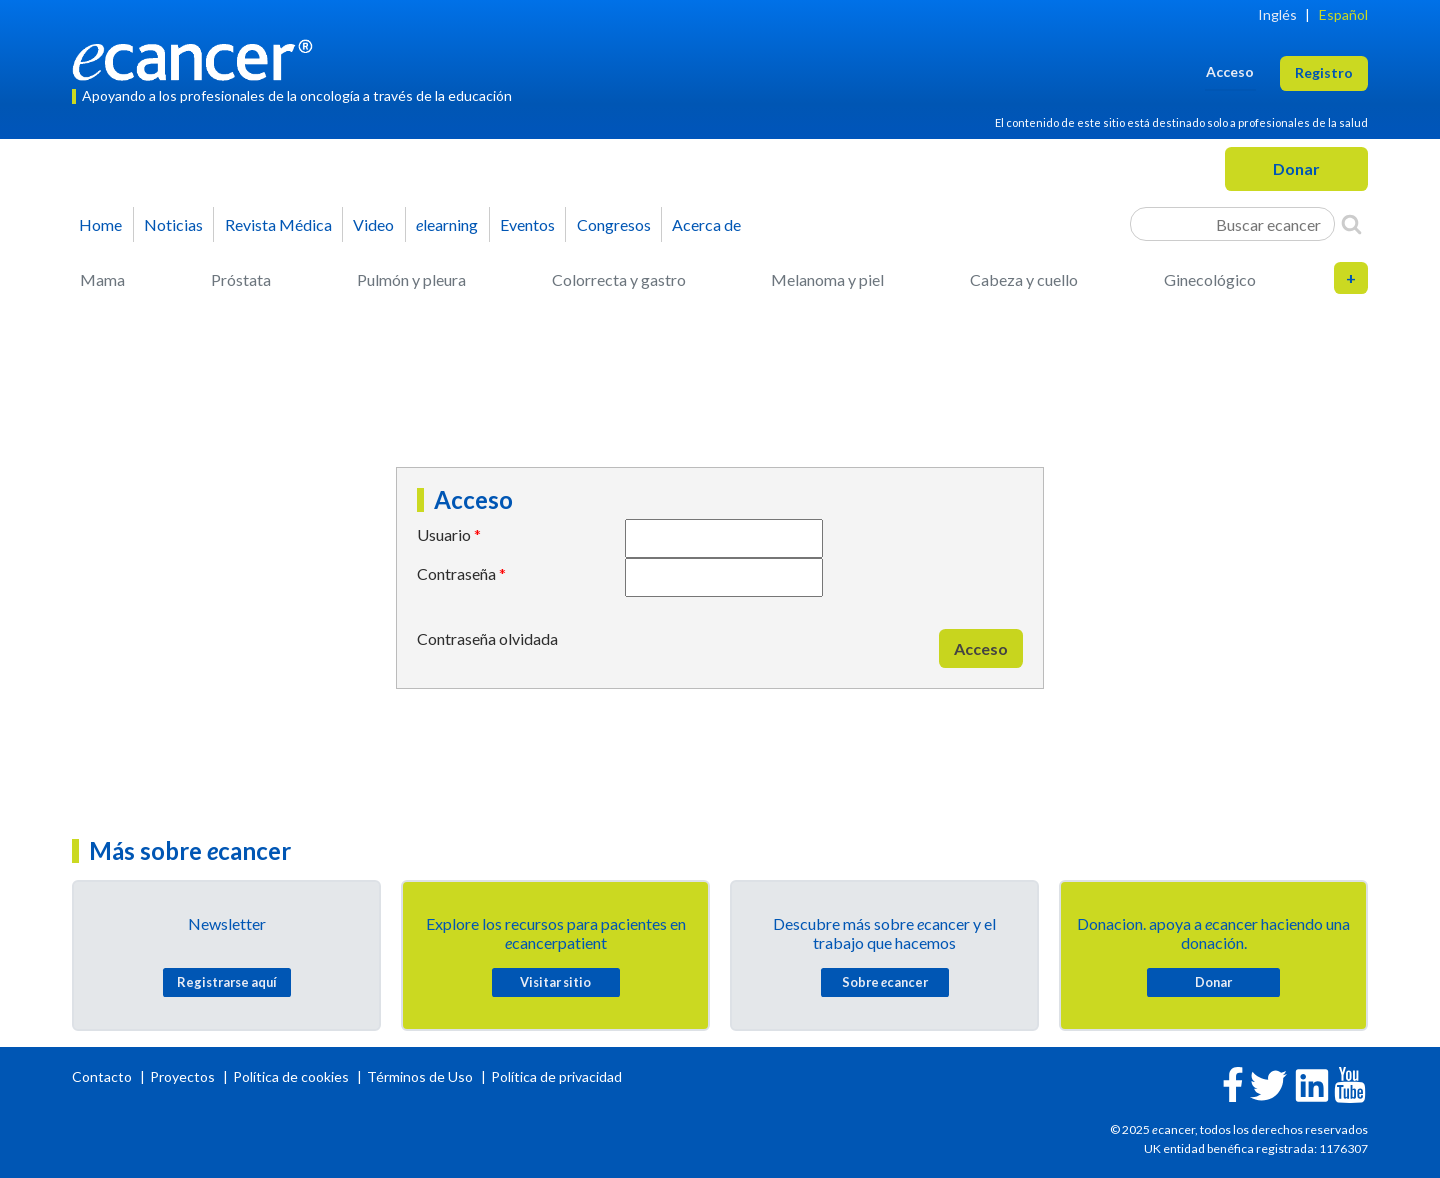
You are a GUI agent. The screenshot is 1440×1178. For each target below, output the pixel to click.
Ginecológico (1210, 279)
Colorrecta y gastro (619, 279)
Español (1343, 14)
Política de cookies (291, 1076)
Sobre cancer (885, 982)
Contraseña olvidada (487, 638)
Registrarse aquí (227, 982)
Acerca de (706, 224)
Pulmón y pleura (411, 279)
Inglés (1277, 14)
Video (373, 224)
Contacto (103, 1076)
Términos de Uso (420, 1076)
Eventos (527, 224)
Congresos (614, 224)
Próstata (241, 279)
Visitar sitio (555, 982)
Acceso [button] (1230, 71)
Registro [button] (1324, 72)
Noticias (173, 224)
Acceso (981, 648)
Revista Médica (278, 224)
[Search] (1351, 224)
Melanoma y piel (827, 279)
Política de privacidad (556, 1076)
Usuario (444, 534)
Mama (102, 279)
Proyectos (184, 1076)
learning (447, 224)
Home (100, 224)
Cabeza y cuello (1024, 279)
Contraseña (456, 573)
